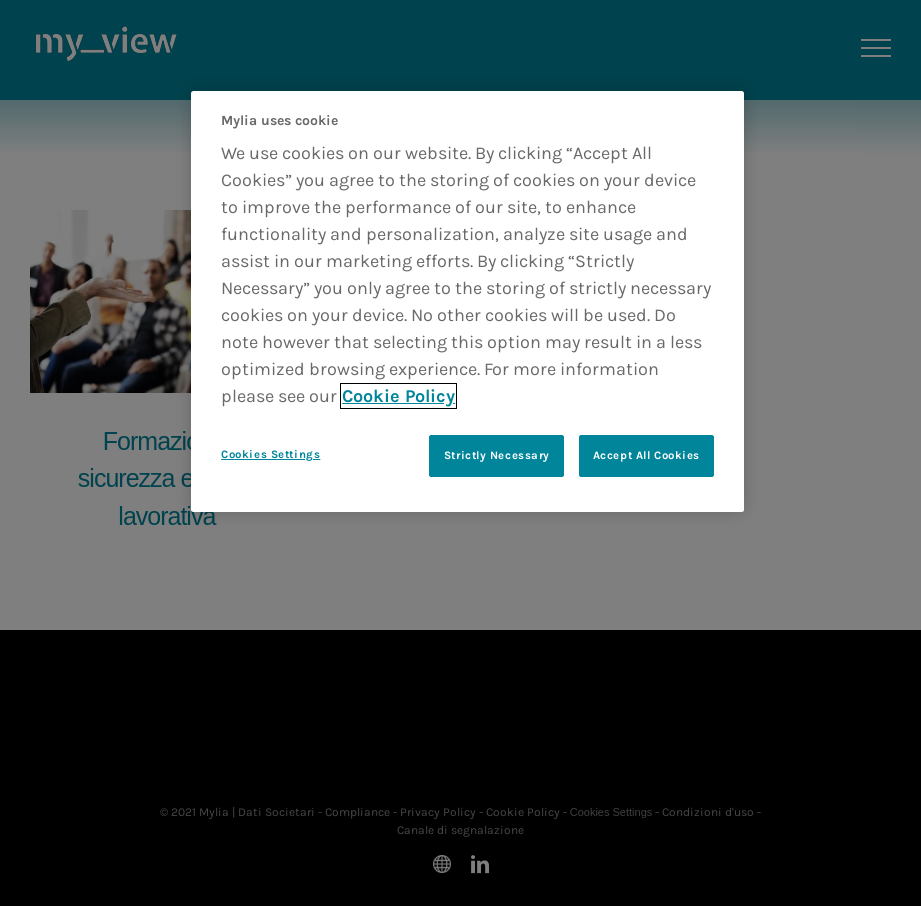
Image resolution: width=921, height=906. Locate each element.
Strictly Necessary (497, 455)
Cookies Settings (270, 454)
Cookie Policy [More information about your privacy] (398, 396)
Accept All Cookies (646, 455)
